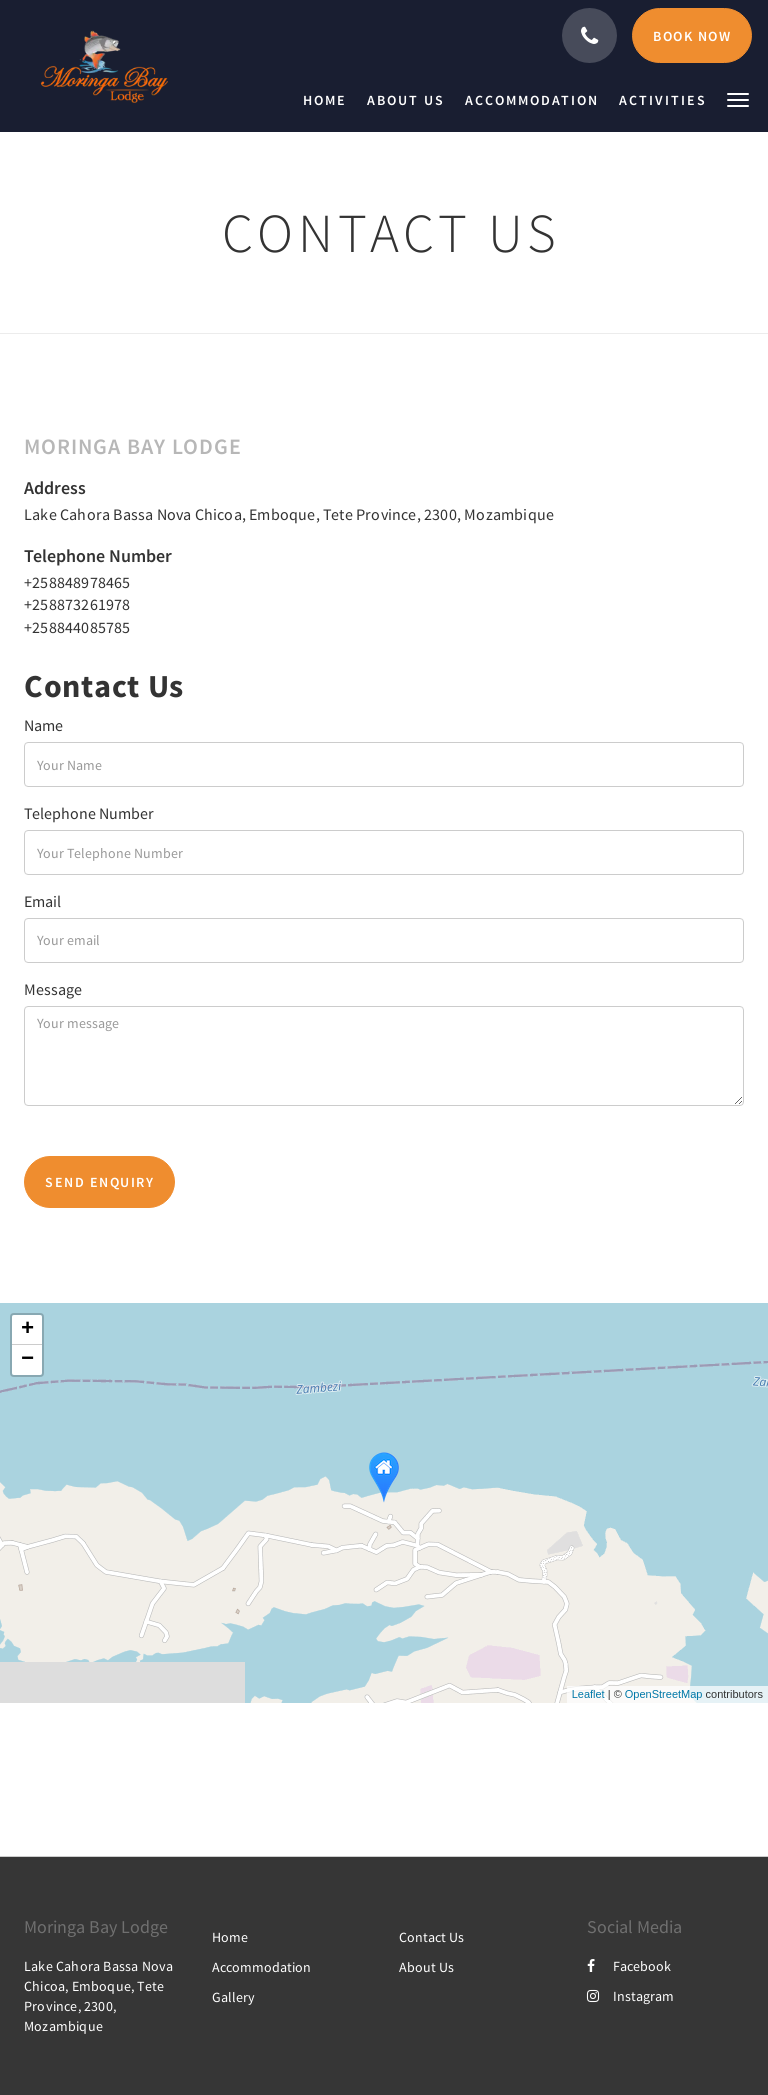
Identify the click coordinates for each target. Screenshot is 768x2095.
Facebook (629, 1966)
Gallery (233, 1997)
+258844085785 (77, 627)
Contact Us (431, 1937)
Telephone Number (89, 813)
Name (43, 725)
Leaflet (588, 1694)
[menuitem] (330, 100)
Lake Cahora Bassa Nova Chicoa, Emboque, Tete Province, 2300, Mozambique (289, 514)
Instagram (630, 1996)
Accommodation (261, 1967)
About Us (426, 1967)
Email (42, 901)
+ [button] (27, 1330)
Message (53, 989)
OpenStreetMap (664, 1694)
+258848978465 (77, 582)
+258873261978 (77, 604)
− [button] (27, 1360)
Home (230, 1937)
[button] (738, 98)
